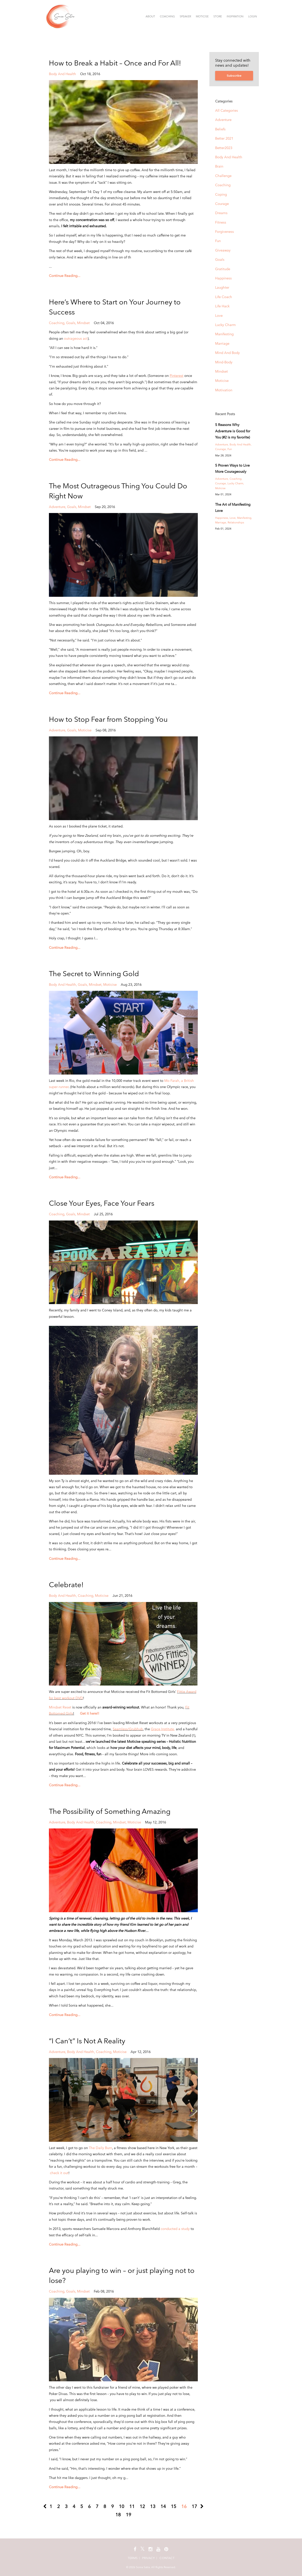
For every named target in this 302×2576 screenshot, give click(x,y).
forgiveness (224, 231)
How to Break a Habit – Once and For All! (119, 62)
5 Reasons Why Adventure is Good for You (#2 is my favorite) (232, 430)
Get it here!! (89, 1713)
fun (218, 241)
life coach (223, 297)
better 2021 (224, 138)
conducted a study (175, 2228)
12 (142, 2506)
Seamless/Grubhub (128, 1729)
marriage (222, 343)
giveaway (223, 250)
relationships (236, 522)
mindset (83, 323)
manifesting (224, 334)
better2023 (223, 148)
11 (132, 2506)
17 (194, 2506)
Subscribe (234, 76)
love (219, 315)
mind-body (223, 362)
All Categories (226, 110)
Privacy (148, 2558)
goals (70, 323)
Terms (133, 2558)
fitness (220, 222)
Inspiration (235, 16)
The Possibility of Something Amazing (114, 1811)
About (150, 16)
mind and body (227, 352)
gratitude (222, 269)
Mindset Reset (60, 1707)
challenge (223, 176)
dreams (221, 213)
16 (184, 2506)
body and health (62, 74)
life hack (222, 306)
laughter (222, 287)
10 (121, 2506)
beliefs (220, 129)
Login (252, 16)
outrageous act (76, 338)
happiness (223, 278)
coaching (56, 323)
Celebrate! (67, 1584)
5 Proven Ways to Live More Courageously (232, 468)
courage (222, 203)
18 (118, 2514)
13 (152, 2506)
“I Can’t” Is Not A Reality (90, 2040)
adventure (57, 507)
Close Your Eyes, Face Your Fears (105, 1203)
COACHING (167, 16)
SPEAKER (185, 16)
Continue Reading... (64, 275)
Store (217, 16)
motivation (223, 390)
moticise (84, 730)
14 (163, 2506)
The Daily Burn (100, 2148)
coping (221, 194)
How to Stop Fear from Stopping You (112, 719)
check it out (59, 2173)
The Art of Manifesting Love (232, 507)
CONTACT (166, 2558)
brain (219, 166)
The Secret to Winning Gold (97, 973)
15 (173, 2506)
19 (128, 2514)
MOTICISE (202, 16)
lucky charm (225, 325)
